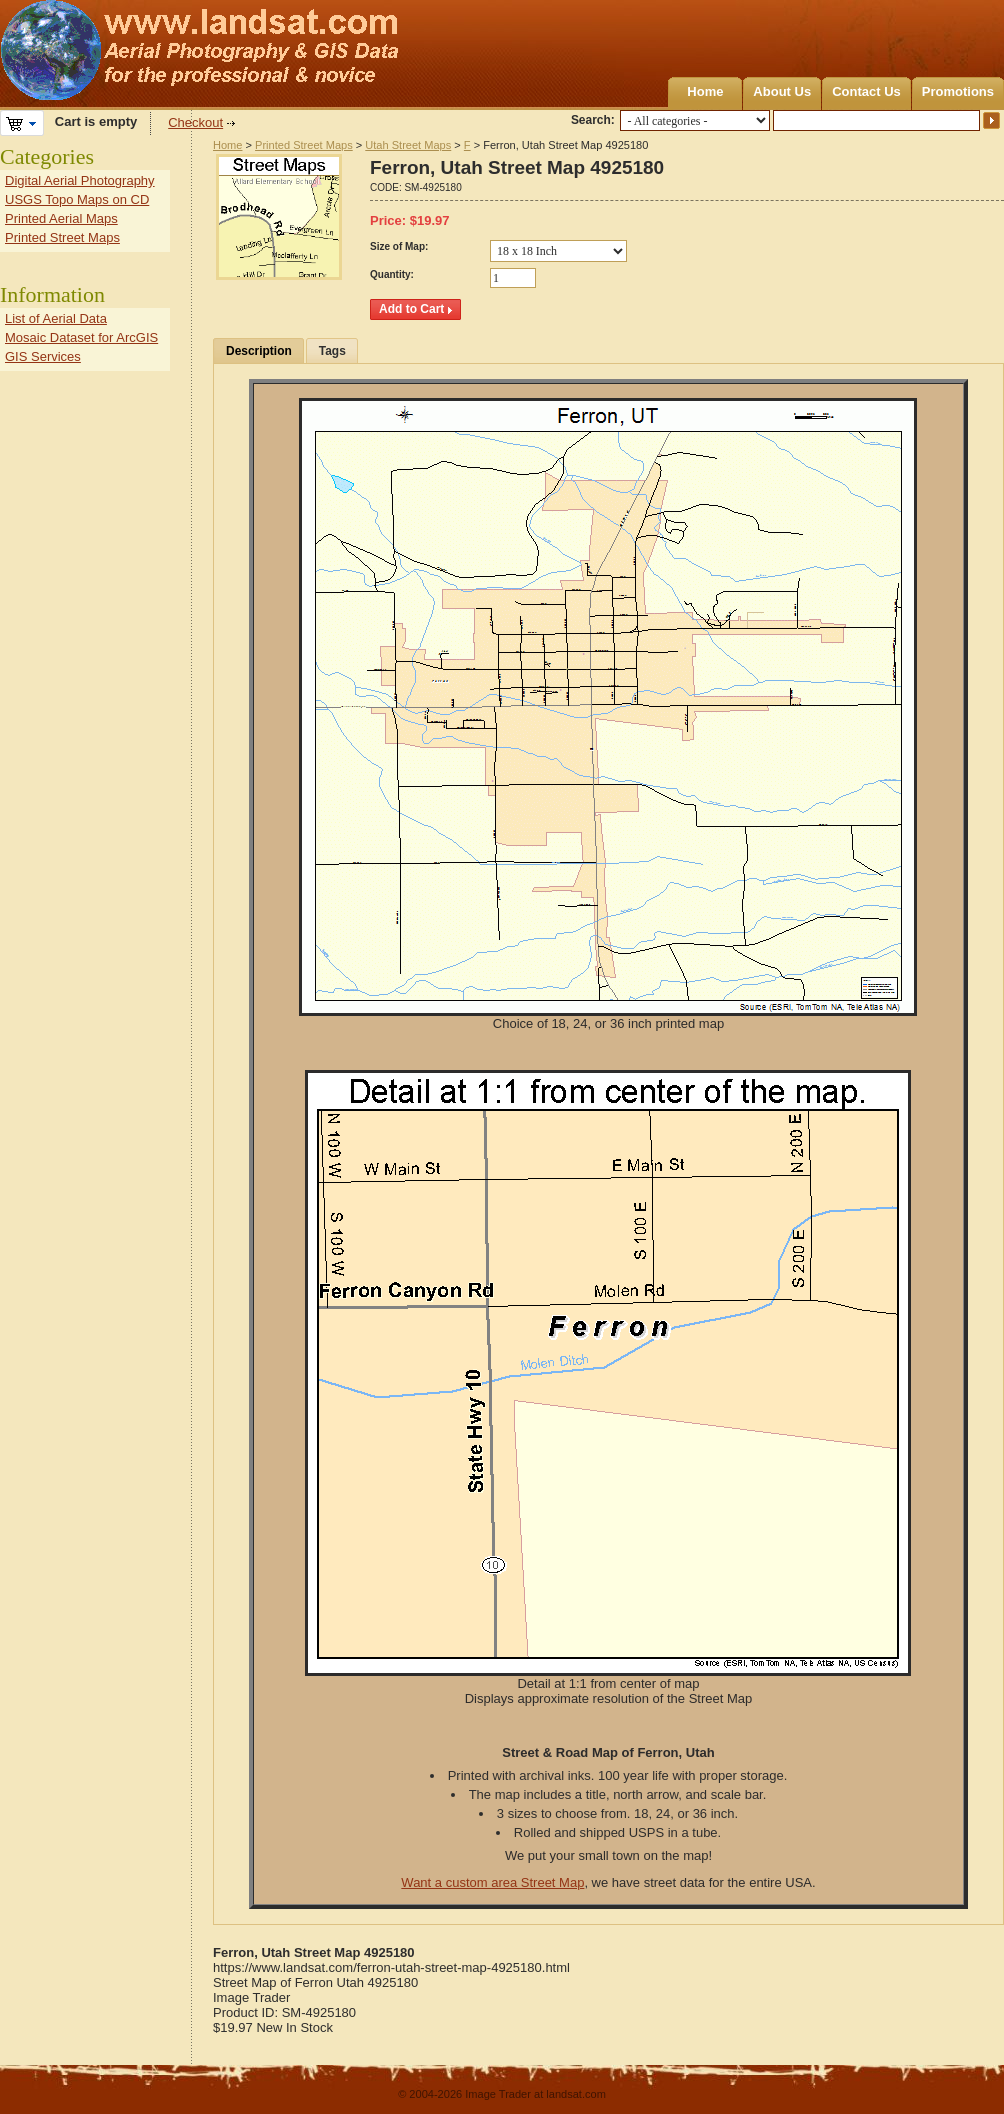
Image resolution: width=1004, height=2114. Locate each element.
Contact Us (866, 91)
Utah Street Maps (408, 145)
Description (259, 351)
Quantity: (392, 274)
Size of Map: (399, 246)
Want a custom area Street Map (492, 1882)
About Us (782, 91)
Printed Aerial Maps (61, 218)
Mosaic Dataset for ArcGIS (81, 337)
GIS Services (43, 356)
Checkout (195, 122)
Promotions (958, 91)
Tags (332, 351)
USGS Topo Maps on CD (77, 199)
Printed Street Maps (304, 145)
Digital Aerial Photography (80, 180)
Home (705, 91)
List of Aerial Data (56, 318)
